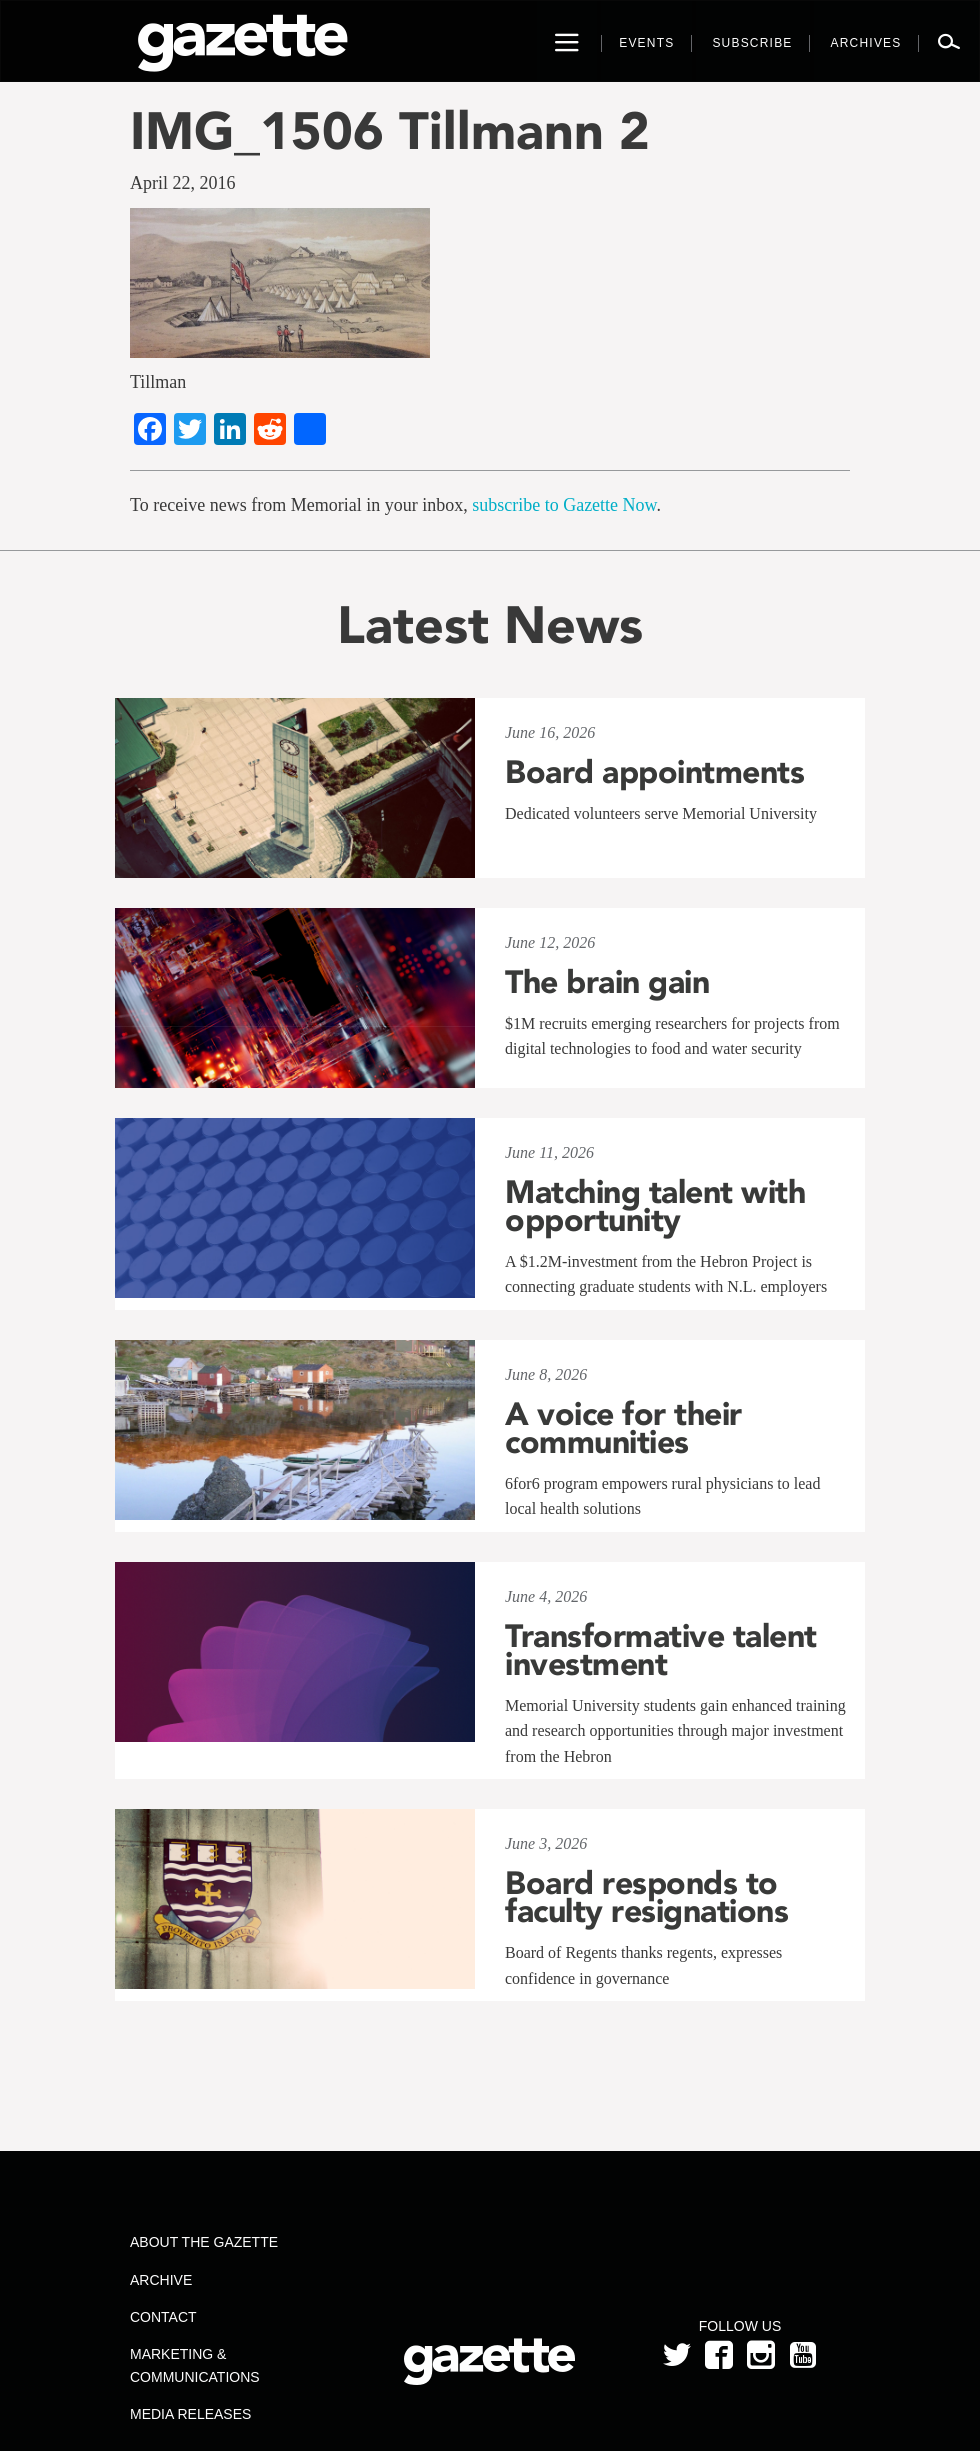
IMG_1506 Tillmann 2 (390, 130)
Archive (161, 2280)
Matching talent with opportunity (655, 1206)
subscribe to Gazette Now (564, 505)
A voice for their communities (623, 1428)
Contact (163, 2317)
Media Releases (190, 2414)
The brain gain (607, 982)
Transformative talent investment (661, 1650)
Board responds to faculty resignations (646, 1897)
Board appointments (654, 772)
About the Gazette (204, 2242)
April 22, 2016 (183, 183)
